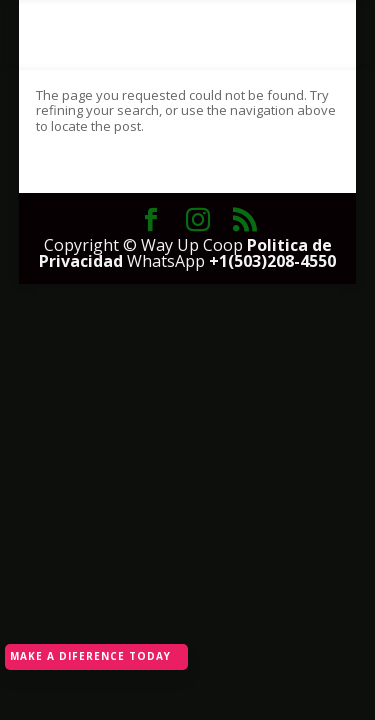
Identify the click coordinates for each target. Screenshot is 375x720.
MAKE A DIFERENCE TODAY (90, 656)
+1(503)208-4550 (272, 261)
